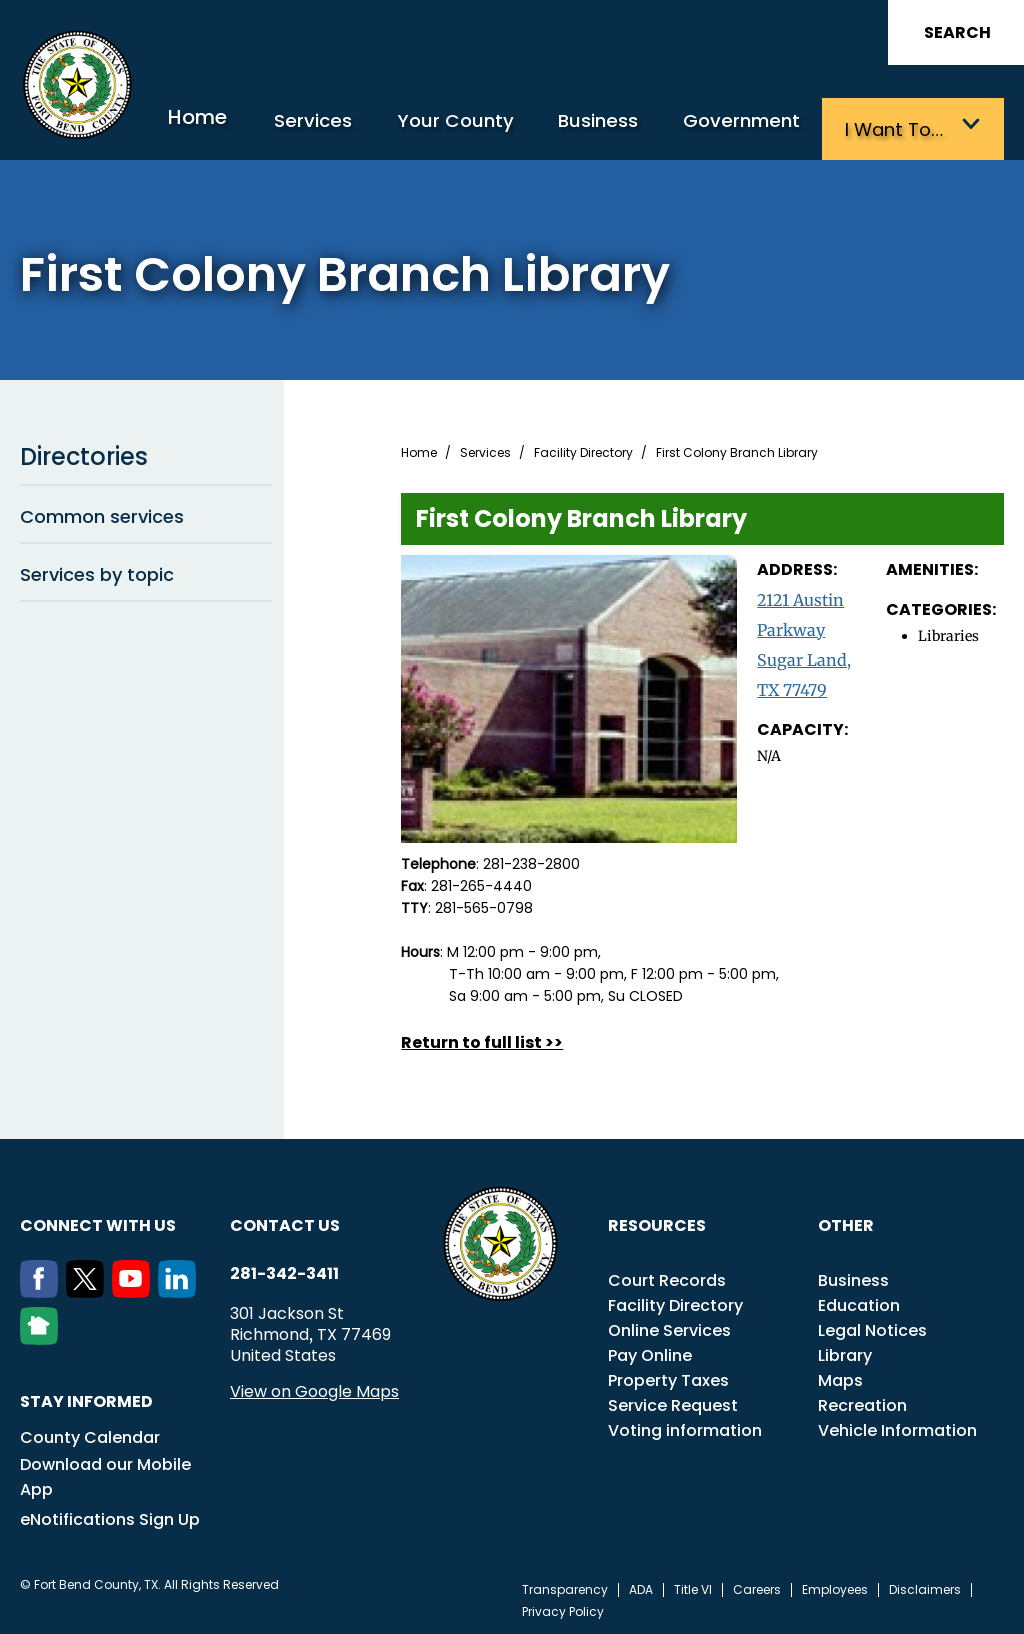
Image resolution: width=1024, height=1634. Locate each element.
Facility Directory (583, 449)
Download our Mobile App (105, 1473)
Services (368, 127)
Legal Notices (872, 1326)
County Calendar (90, 1433)
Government (761, 127)
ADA (641, 1586)
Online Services (669, 1326)
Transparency (565, 1586)
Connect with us (98, 1221)
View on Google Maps (314, 1387)
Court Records (667, 1276)
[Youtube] (135, 1288)
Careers (757, 1586)
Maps (840, 1376)
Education (859, 1301)
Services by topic (146, 570)
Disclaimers (925, 1586)
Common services (146, 512)
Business (629, 127)
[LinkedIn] (181, 1288)
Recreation (862, 1401)
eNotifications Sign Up (110, 1515)
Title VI (693, 1586)
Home (261, 124)
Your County (498, 127)
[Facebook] (43, 1288)
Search (957, 32)
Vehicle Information (897, 1426)
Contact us (285, 1221)
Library (845, 1351)
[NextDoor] (43, 1335)
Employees (835, 1586)
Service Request (673, 1401)
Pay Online (650, 1351)
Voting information (685, 1426)
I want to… (902, 127)
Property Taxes (668, 1376)
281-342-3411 (284, 1270)
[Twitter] (89, 1288)
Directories (146, 453)
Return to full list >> (482, 1038)
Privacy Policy (563, 1608)
